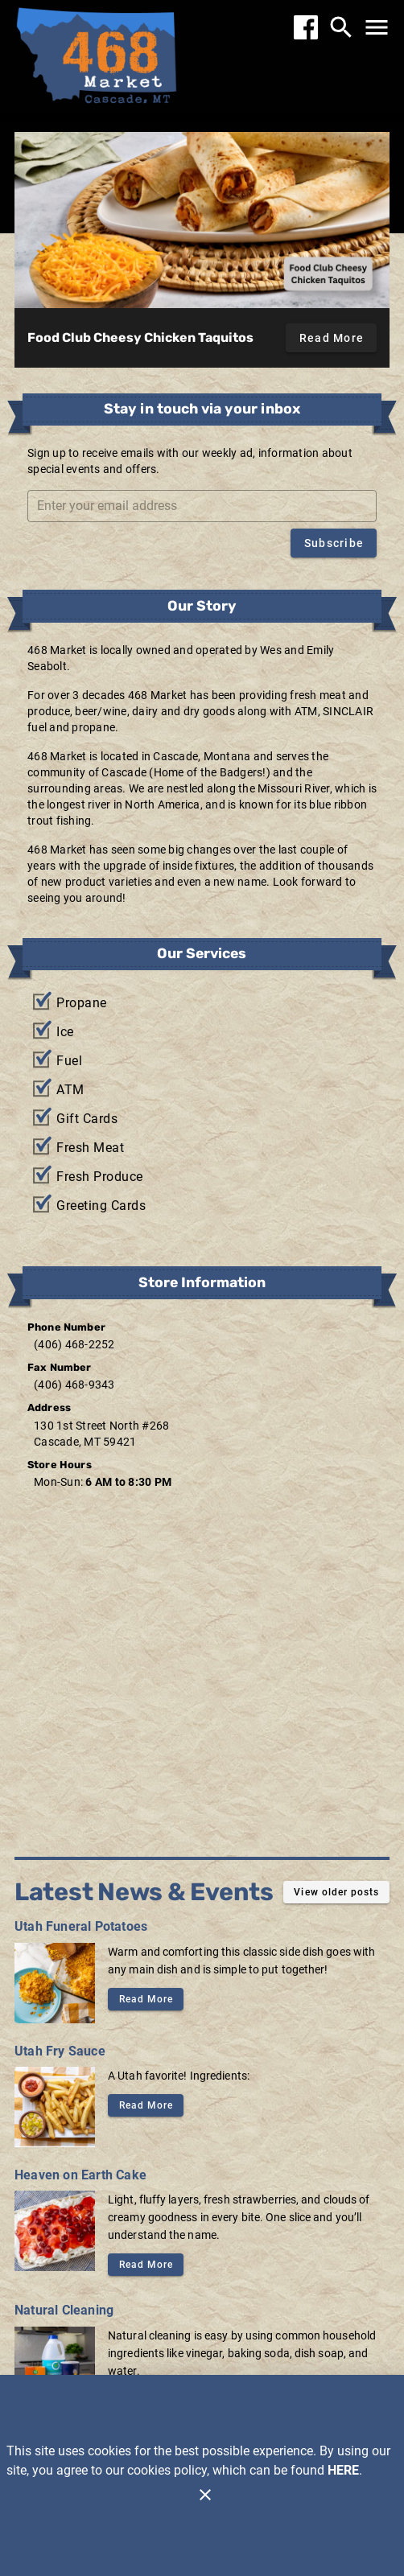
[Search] (341, 27)
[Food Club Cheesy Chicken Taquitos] (202, 220)
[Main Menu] (376, 27)
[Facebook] (306, 27)
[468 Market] (96, 58)
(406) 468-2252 (74, 1344)
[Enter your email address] (207, 506)
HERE (343, 2470)
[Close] (205, 2494)
